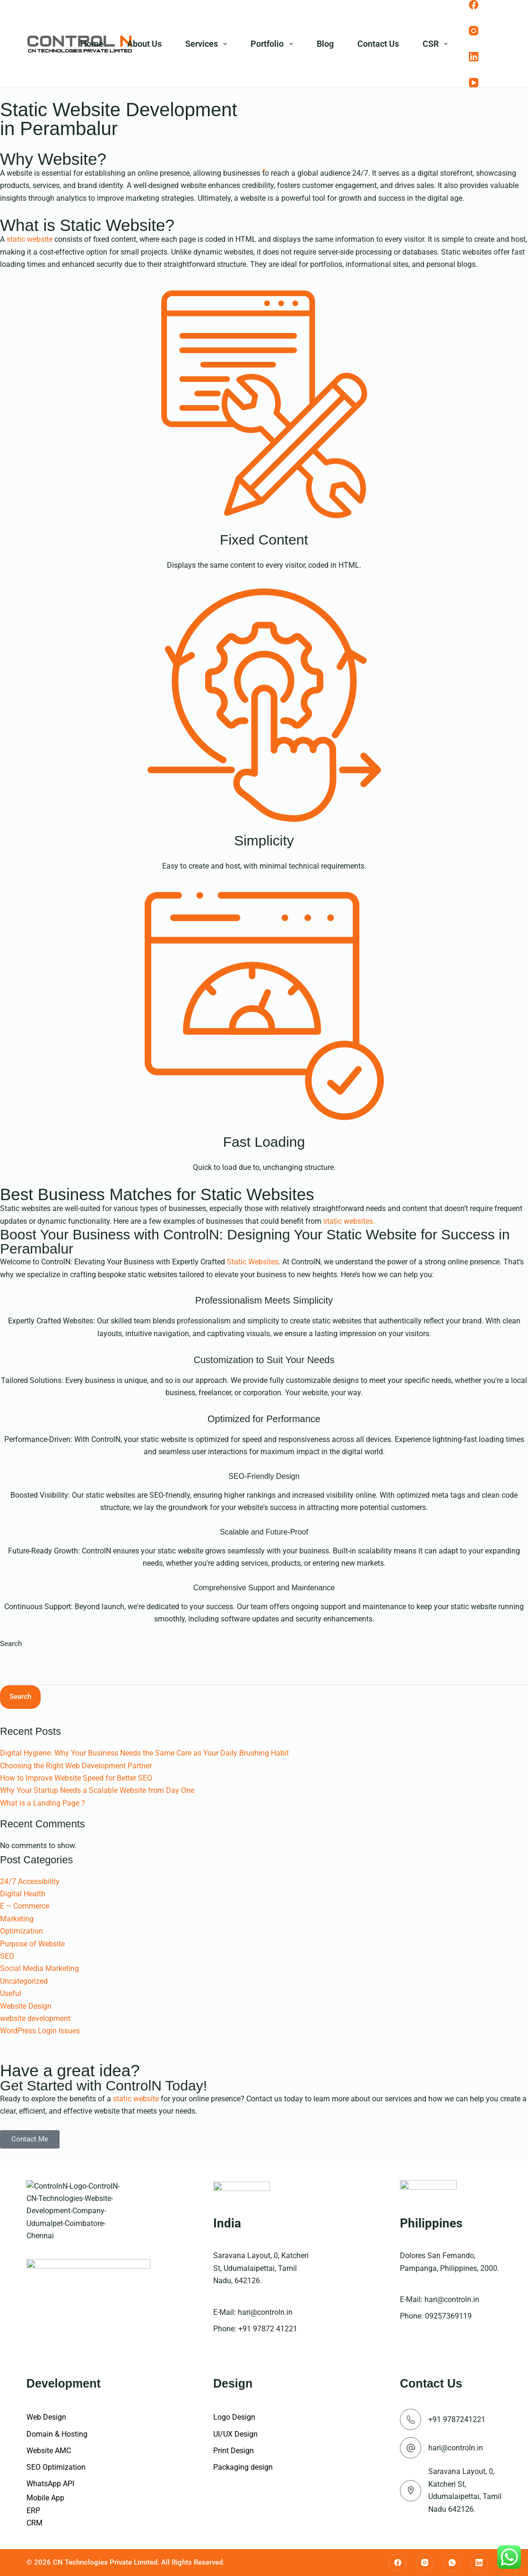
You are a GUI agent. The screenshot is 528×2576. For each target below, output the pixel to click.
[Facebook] (473, 4)
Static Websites (252, 1261)
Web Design (46, 2417)
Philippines (431, 2223)
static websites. (349, 1221)
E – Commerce (24, 1906)
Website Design (26, 2006)
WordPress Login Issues (40, 2030)
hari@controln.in (265, 2312)
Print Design (233, 2450)
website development (35, 2018)
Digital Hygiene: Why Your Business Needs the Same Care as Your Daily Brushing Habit (144, 1753)
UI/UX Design (235, 2434)
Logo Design (234, 2417)
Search (11, 1643)
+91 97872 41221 (267, 2328)
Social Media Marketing (39, 1968)
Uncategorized (24, 1981)
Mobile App (45, 2497)
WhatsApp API (50, 2483)
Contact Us (378, 44)
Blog (325, 44)
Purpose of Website (32, 1943)
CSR (437, 44)
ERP (33, 2510)
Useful (10, 1993)
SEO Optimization (56, 2467)
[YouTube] (473, 82)
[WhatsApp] (452, 2563)
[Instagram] (473, 30)
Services (208, 44)
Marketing (17, 1918)
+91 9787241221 (456, 2419)
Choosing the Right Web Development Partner (76, 1765)
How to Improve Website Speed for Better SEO (76, 1778)
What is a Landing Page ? (42, 1803)
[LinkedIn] (473, 56)
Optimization (21, 1931)
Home (92, 44)
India (227, 2223)
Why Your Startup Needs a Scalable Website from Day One (97, 1790)
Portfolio (274, 44)
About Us (144, 44)
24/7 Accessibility (30, 1881)
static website (29, 239)
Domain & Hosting (56, 2434)
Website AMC (48, 2450)
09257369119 (448, 2316)
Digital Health (22, 1893)
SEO (7, 1956)
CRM (34, 2522)
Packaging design (243, 2467)
